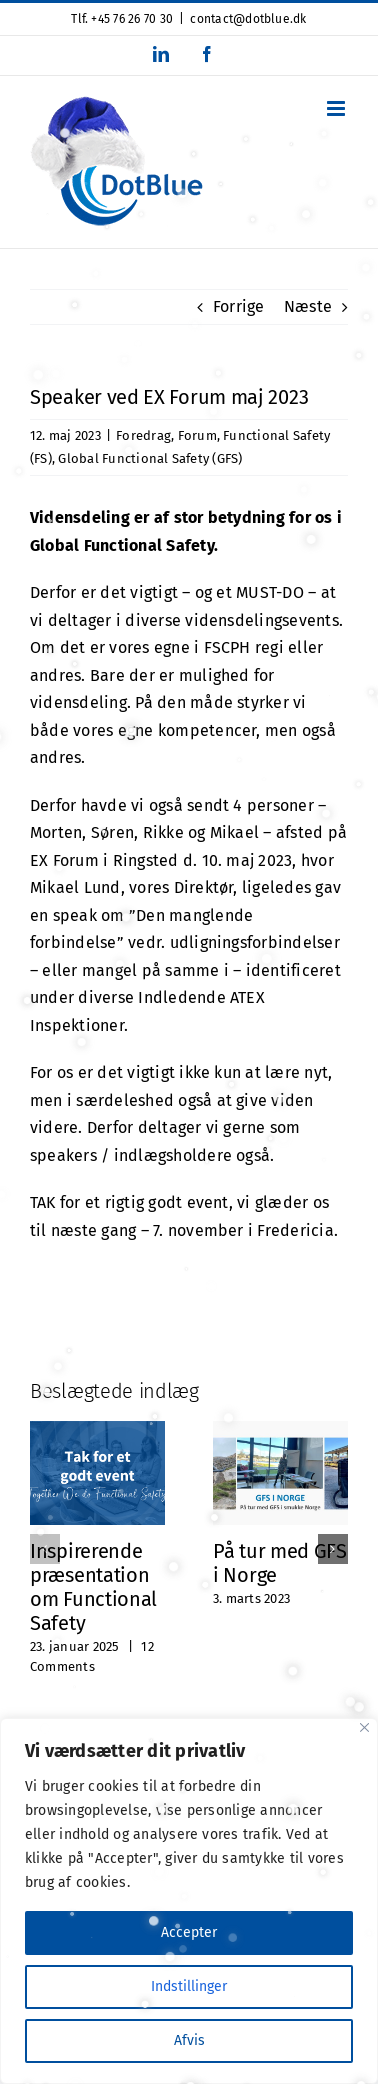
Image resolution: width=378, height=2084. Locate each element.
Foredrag (143, 435)
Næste (308, 306)
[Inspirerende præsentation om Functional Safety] (97, 1430)
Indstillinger (189, 1986)
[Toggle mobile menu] (337, 108)
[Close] (364, 1727)
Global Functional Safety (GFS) (150, 458)
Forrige (239, 306)
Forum (197, 435)
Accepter (189, 1932)
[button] (45, 1549)
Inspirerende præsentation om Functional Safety (93, 1587)
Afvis (189, 2040)
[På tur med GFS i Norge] (280, 1430)
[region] (189, 1901)
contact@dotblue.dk (248, 19)
